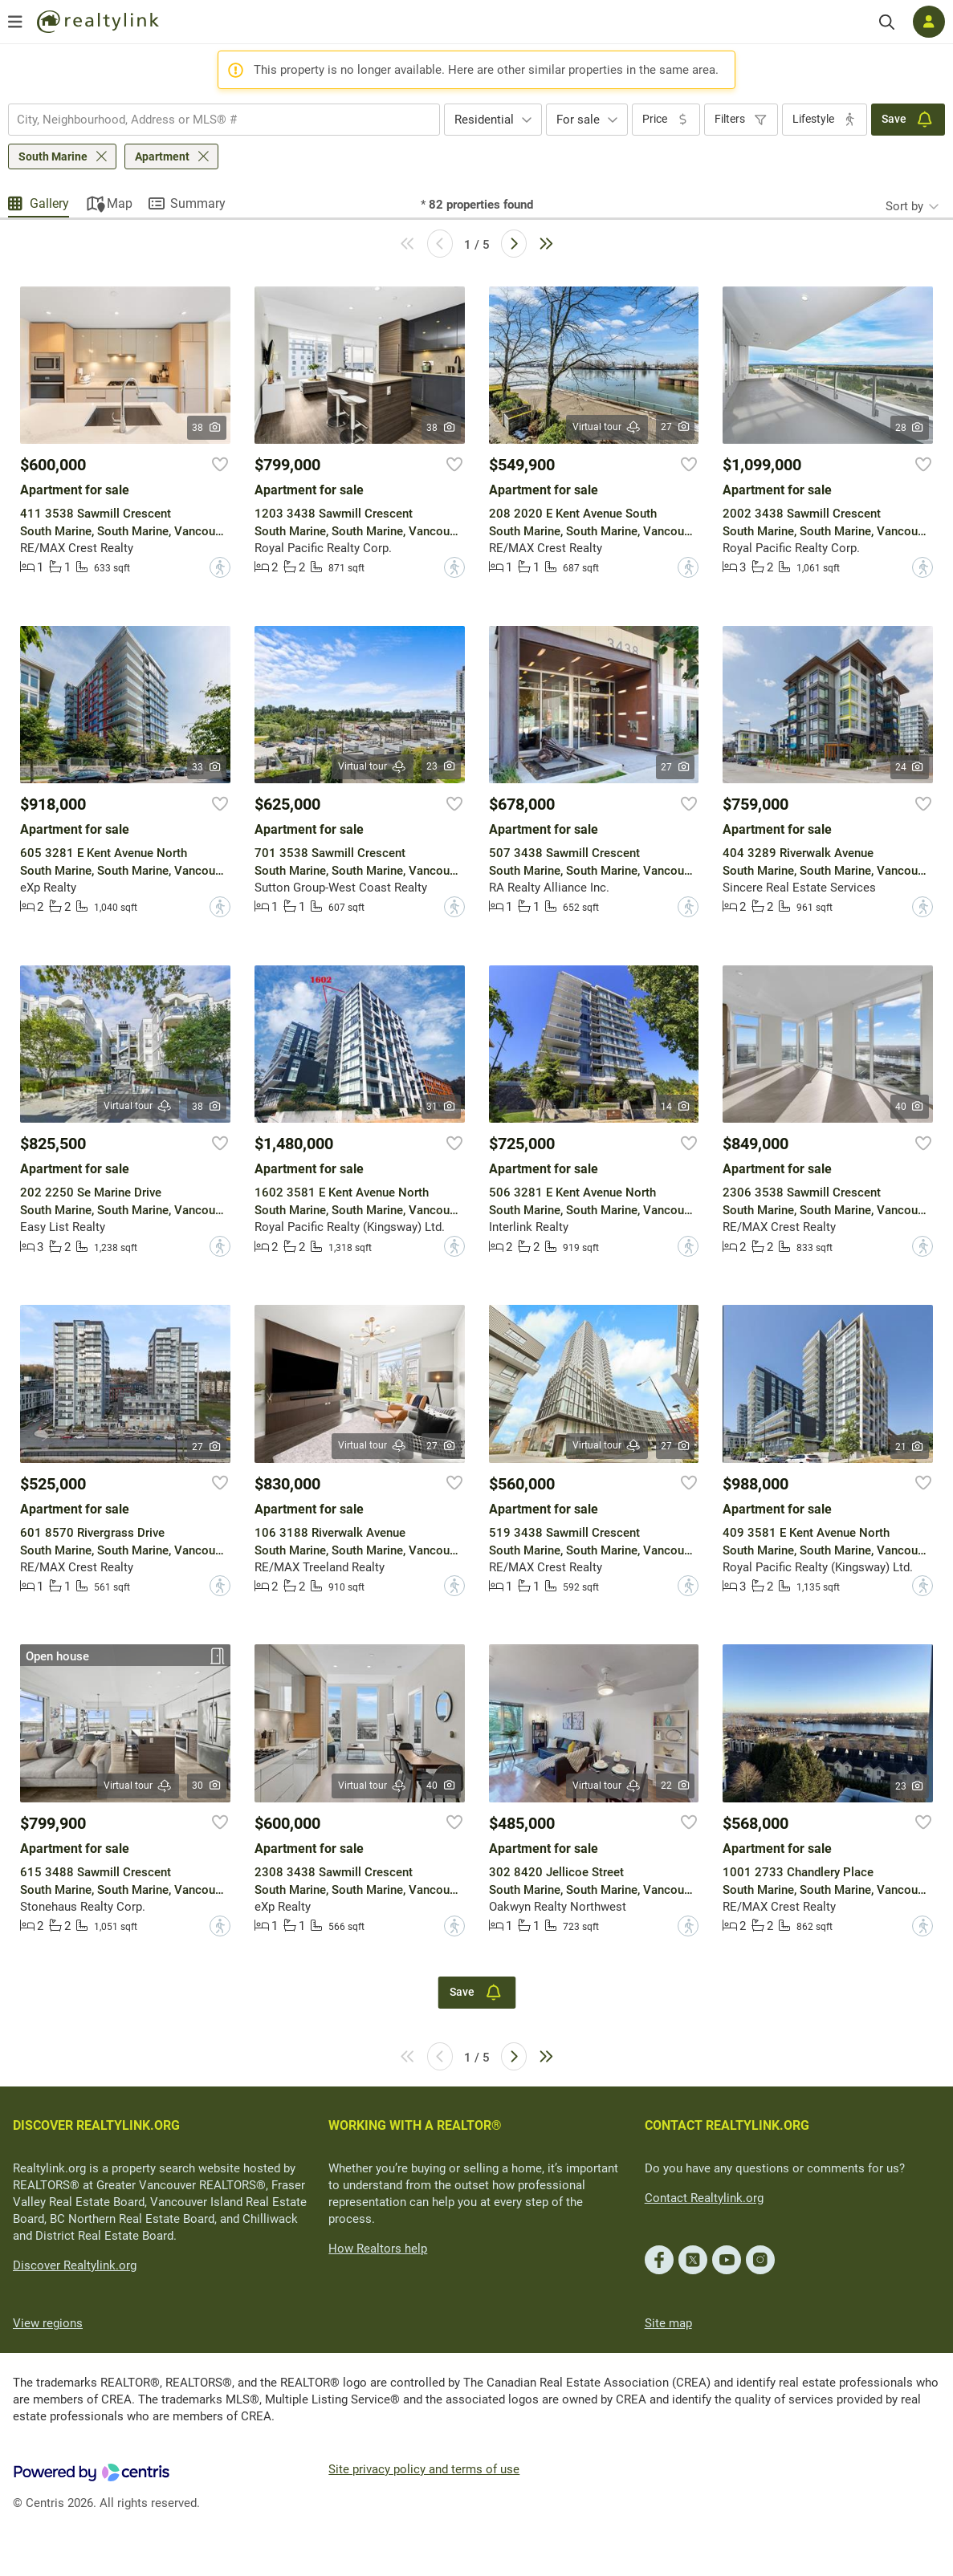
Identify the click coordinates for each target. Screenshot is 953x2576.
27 (675, 427)
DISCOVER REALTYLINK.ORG (96, 2125)
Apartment (162, 156)
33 (207, 767)
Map (119, 203)
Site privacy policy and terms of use (423, 2469)
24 (910, 767)
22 (675, 1785)
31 (441, 1106)
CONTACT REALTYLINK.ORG (727, 2125)
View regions (48, 2323)
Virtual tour (606, 427)
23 (441, 766)
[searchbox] (214, 119)
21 (910, 1447)
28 (910, 427)
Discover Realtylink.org (74, 2265)
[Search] (887, 22)
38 (207, 427)
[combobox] (224, 120)
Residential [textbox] (484, 119)
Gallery (49, 203)
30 (207, 1785)
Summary (198, 203)
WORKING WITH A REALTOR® (415, 2125)
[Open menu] (15, 22)
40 (910, 1106)
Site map (668, 2323)
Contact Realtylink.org (704, 2198)
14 (675, 1106)
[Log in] (929, 22)
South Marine (53, 156)
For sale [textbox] (578, 119)
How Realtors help (377, 2248)
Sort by (904, 206)
